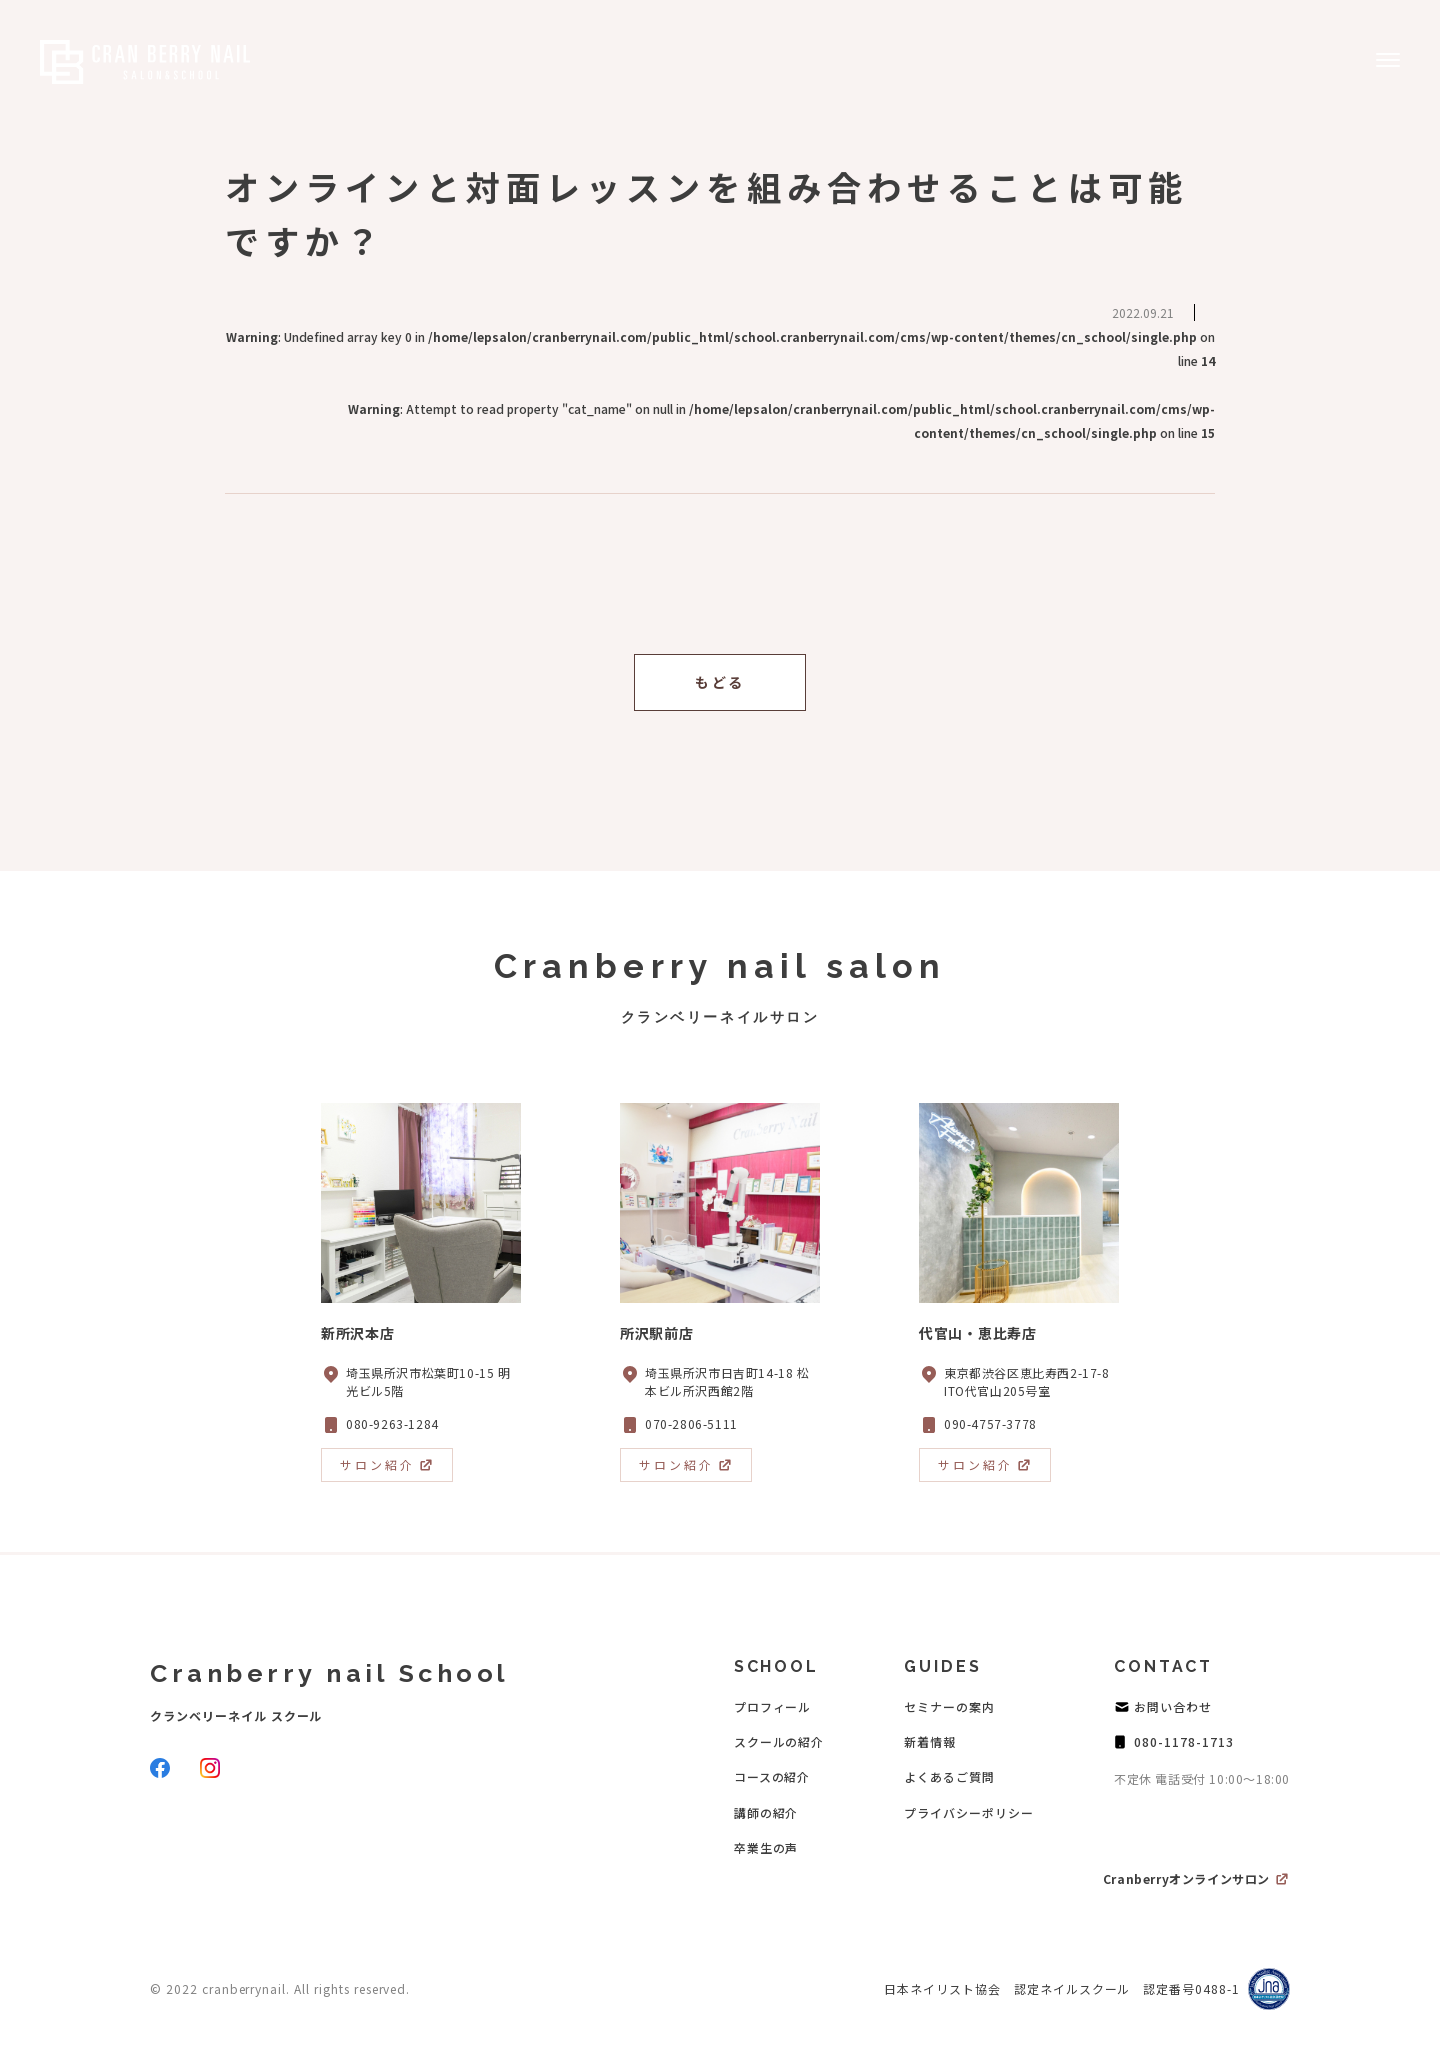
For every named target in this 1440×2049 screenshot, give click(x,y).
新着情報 (930, 1741)
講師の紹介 (766, 1812)
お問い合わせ (1173, 1706)
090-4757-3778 (990, 1423)
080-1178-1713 (1183, 1741)
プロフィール (773, 1706)
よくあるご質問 (949, 1776)
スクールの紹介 (779, 1741)
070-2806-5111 (691, 1423)
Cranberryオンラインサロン (1186, 1878)
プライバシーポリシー (969, 1812)
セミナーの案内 (949, 1706)
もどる (720, 682)
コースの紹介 (772, 1776)
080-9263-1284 (392, 1423)
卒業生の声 (766, 1847)
